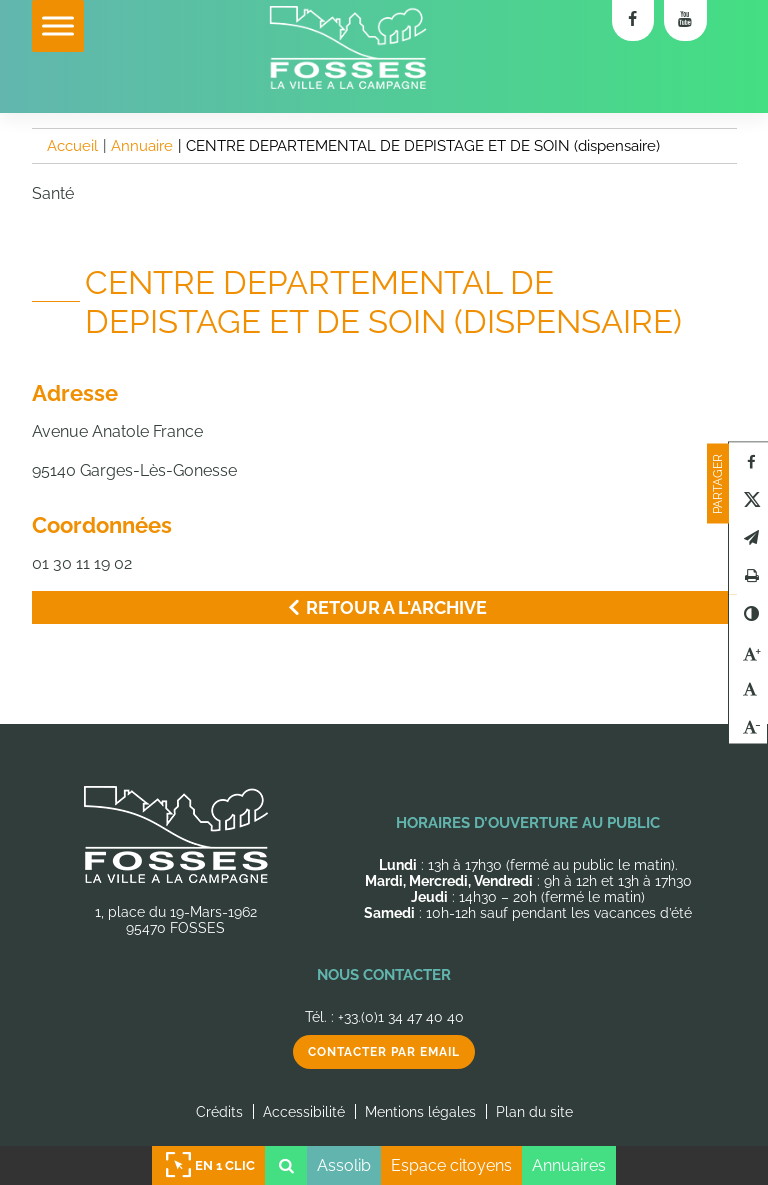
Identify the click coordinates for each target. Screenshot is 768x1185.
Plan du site (534, 1112)
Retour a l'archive (384, 607)
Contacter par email (384, 1052)
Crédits (219, 1112)
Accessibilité (304, 1112)
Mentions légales (420, 1112)
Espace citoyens (451, 1165)
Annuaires (569, 1165)
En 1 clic (209, 1165)
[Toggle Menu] (58, 25)
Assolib (344, 1165)
